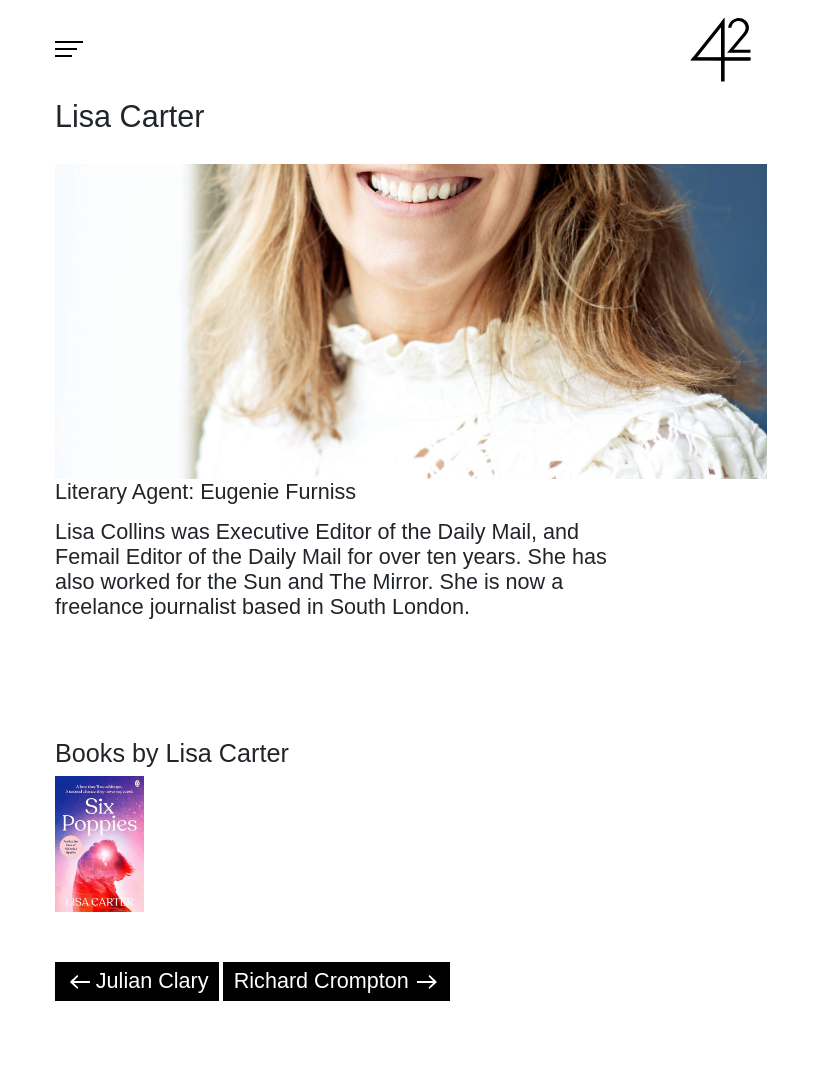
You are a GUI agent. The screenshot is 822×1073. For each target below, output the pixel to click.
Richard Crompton (336, 981)
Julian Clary (137, 981)
